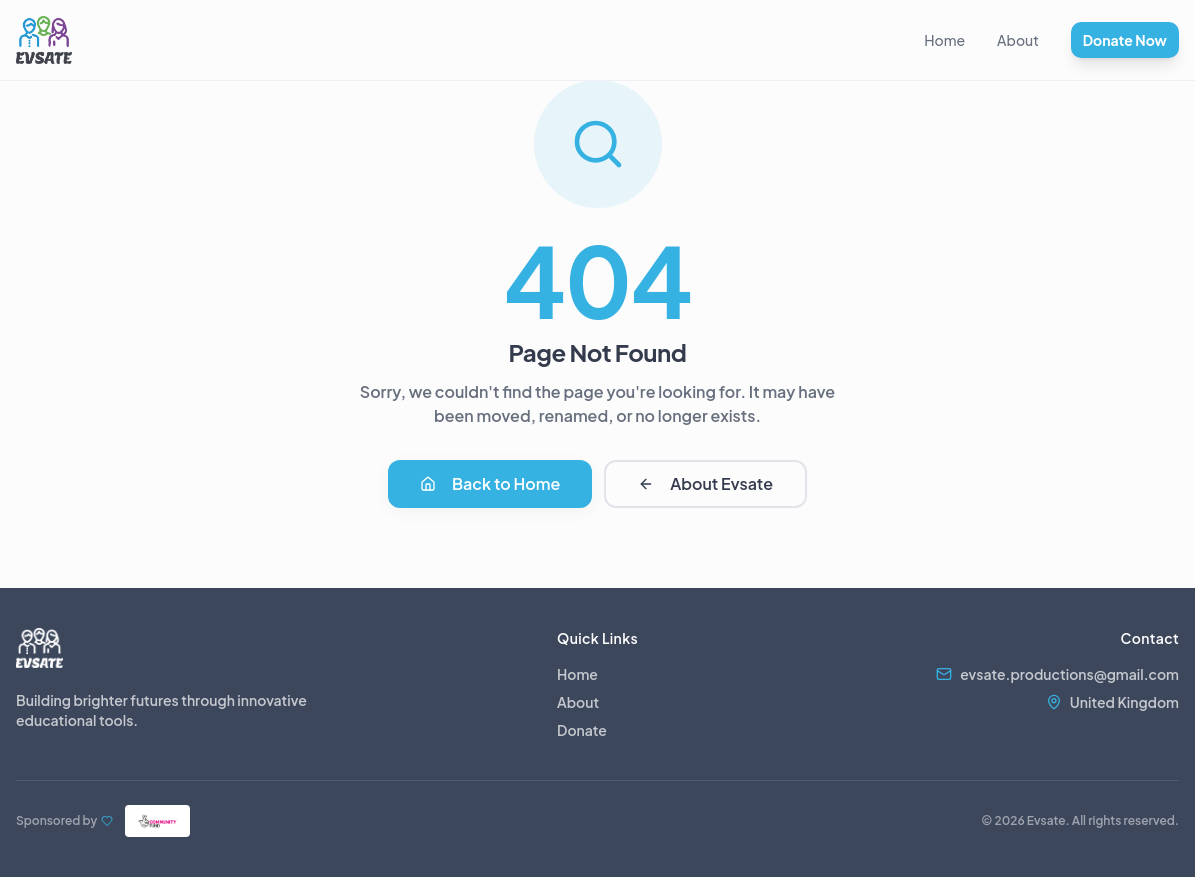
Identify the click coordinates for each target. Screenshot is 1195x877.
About (1018, 40)
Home (944, 40)
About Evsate (705, 483)
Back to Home (490, 483)
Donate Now (1125, 40)
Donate (582, 730)
